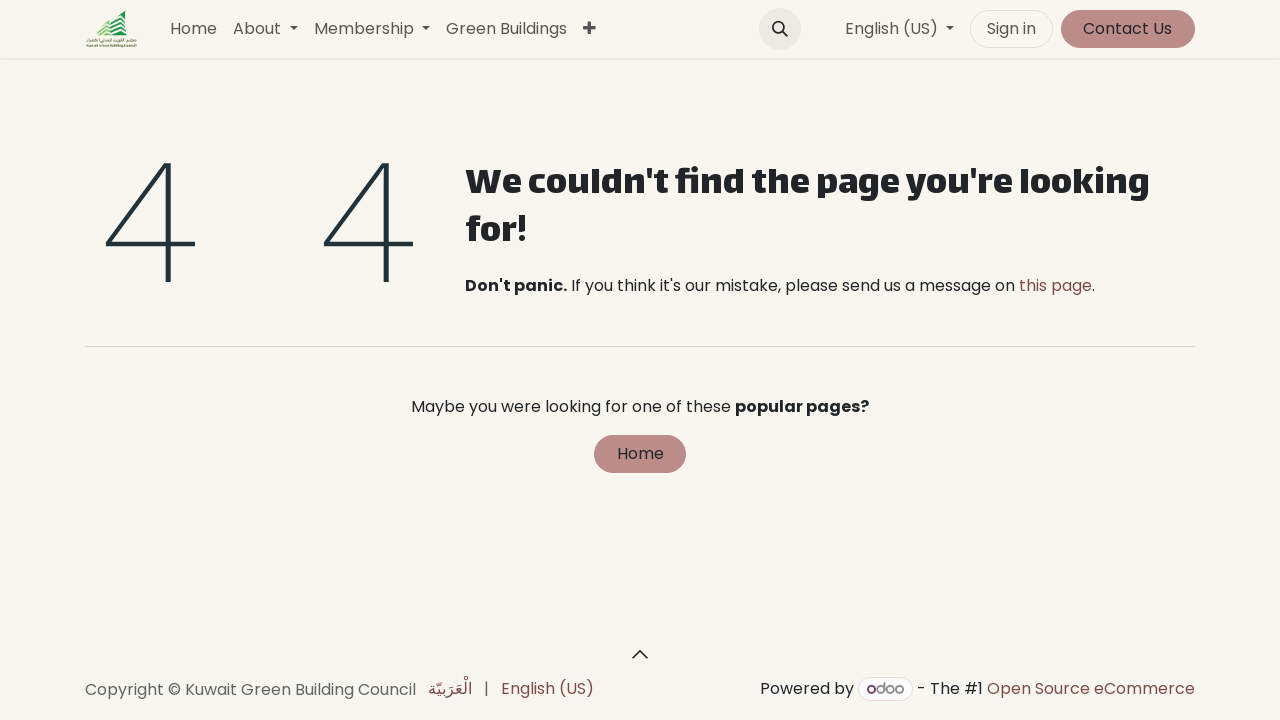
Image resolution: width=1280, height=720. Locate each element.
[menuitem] (193, 29)
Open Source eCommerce (1091, 688)
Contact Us (1127, 28)
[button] (780, 29)
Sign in (1011, 28)
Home (640, 453)
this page (1055, 285)
